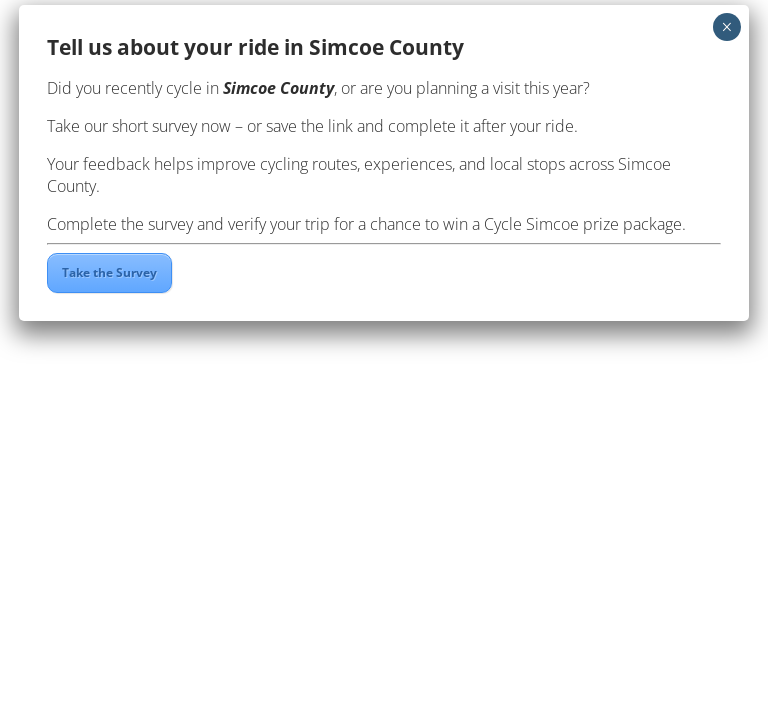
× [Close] (726, 27)
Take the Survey (109, 272)
